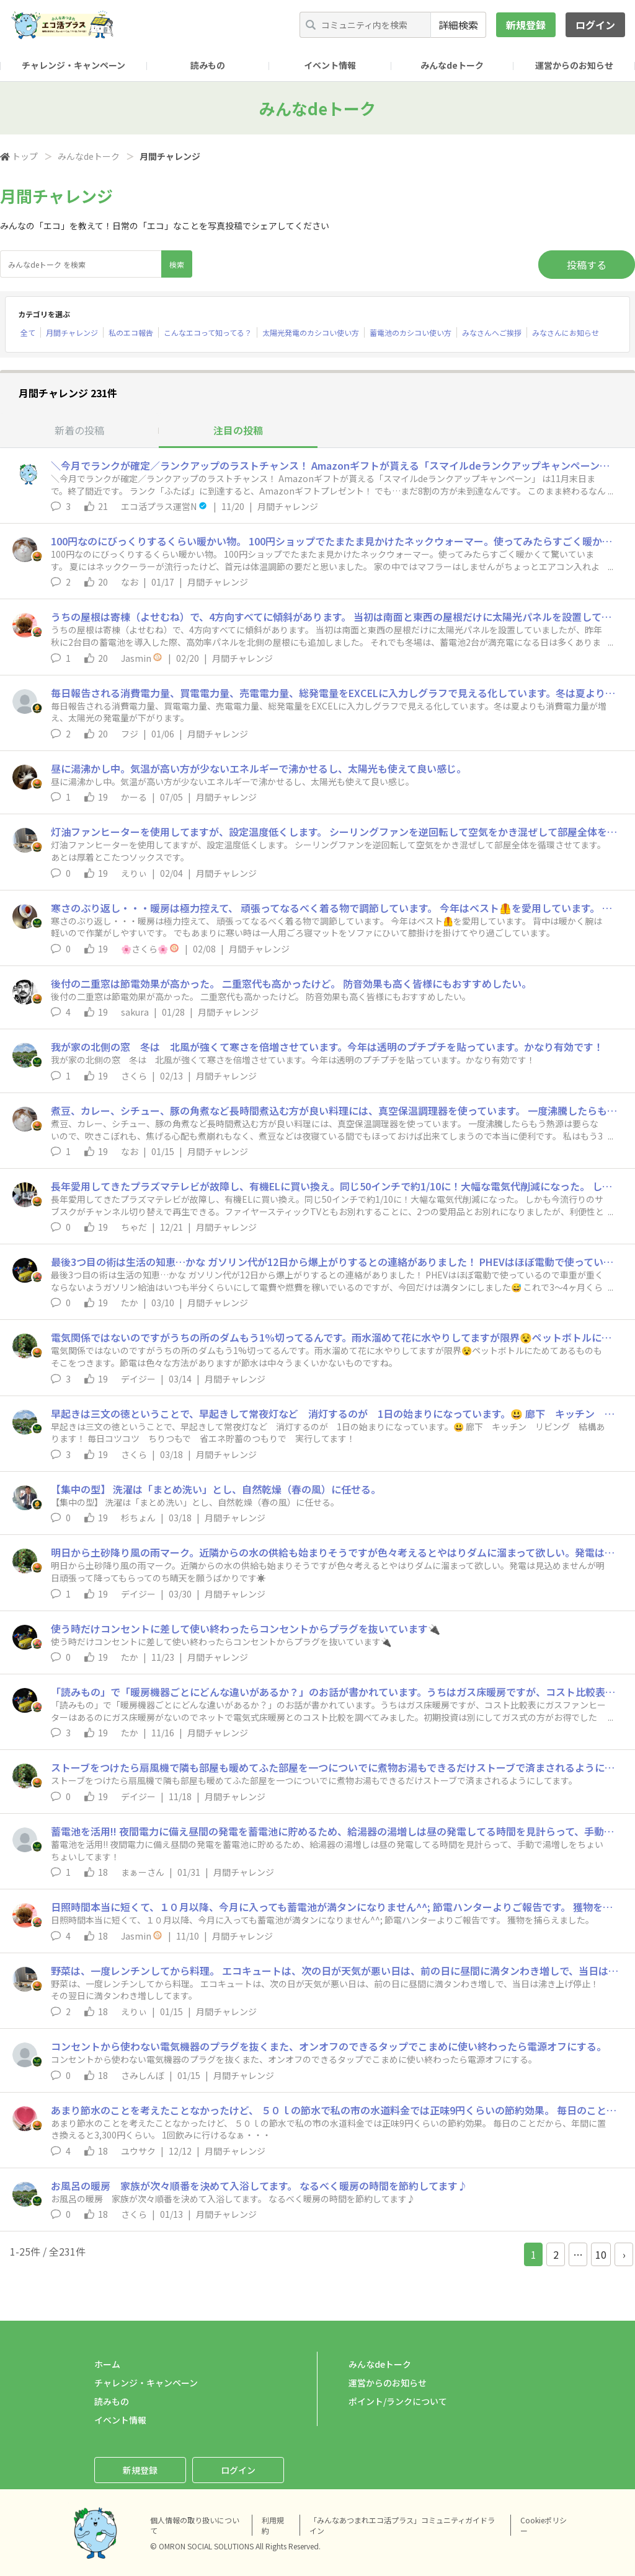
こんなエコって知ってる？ (208, 332)
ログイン (595, 24)
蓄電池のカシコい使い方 (410, 332)
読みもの (207, 65)
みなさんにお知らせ (565, 332)
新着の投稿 (79, 430)
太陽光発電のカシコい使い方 (310, 332)
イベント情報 (330, 65)
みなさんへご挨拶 (492, 332)
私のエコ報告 (131, 332)
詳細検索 (458, 24)
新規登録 (526, 24)
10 (600, 2254)
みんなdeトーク (452, 65)
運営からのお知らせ (574, 65)
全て (27, 332)
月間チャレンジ (72, 332)
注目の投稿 (238, 430)
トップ (25, 156)
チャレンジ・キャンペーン (73, 65)
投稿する (586, 264)
